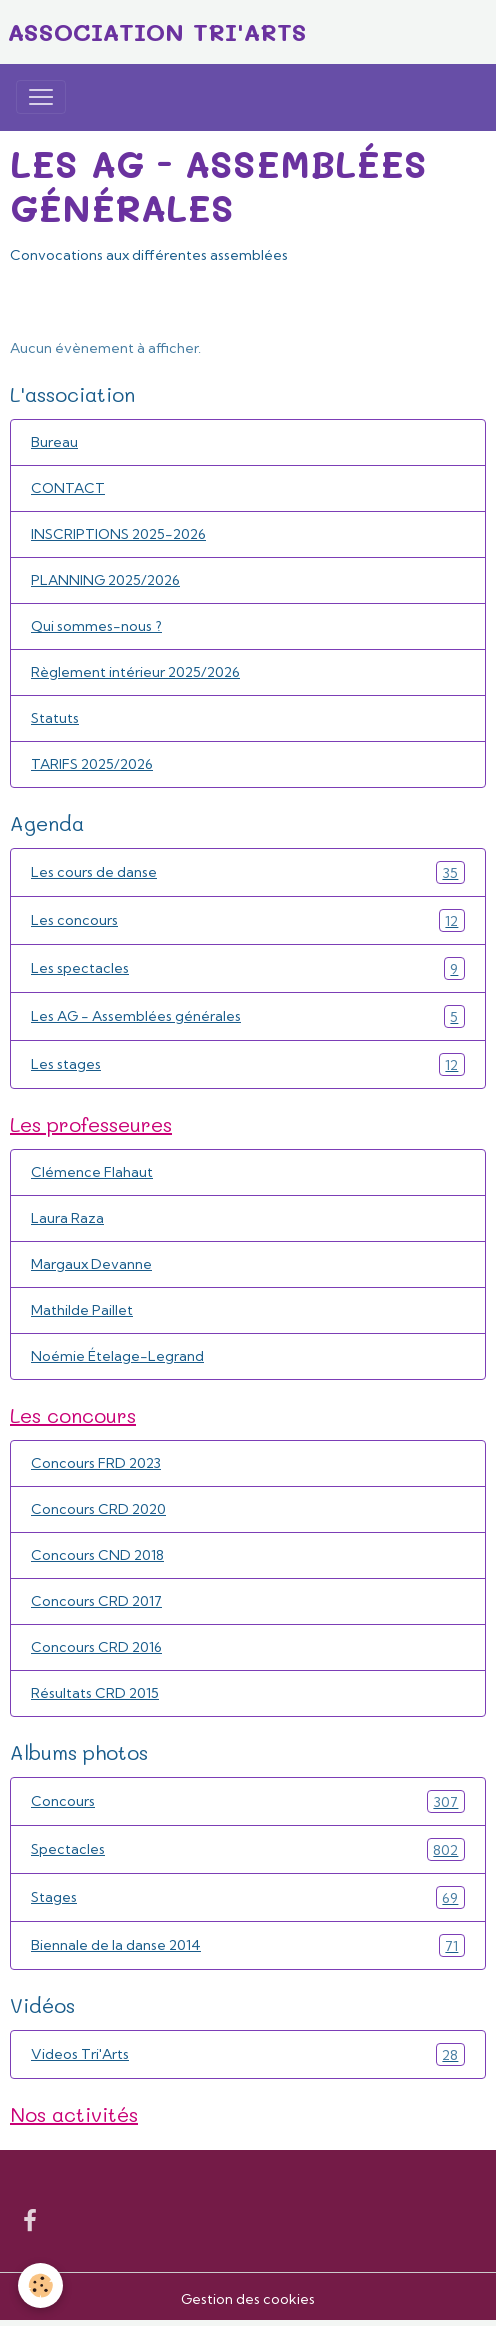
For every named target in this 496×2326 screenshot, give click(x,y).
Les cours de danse (248, 872)
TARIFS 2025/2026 (92, 764)
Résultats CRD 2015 (95, 1693)
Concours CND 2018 (97, 1555)
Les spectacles (248, 968)
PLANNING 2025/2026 (105, 580)
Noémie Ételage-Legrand (117, 1356)
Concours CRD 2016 (96, 1647)
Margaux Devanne (91, 1264)
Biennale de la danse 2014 (248, 1945)
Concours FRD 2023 (96, 1463)
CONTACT (68, 488)
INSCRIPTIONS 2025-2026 (118, 534)
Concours (248, 1801)
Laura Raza (67, 1218)
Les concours (248, 920)
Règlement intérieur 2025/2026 (135, 672)
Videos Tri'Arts (248, 2054)
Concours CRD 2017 (96, 1601)
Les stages (248, 1064)
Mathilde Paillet (82, 1310)
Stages (248, 1897)
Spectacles (248, 1849)
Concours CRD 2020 (98, 1509)
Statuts (55, 718)
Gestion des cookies (248, 2299)
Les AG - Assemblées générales (248, 1016)
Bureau (54, 442)
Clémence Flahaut (92, 1172)
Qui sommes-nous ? (96, 626)
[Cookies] (40, 2285)
